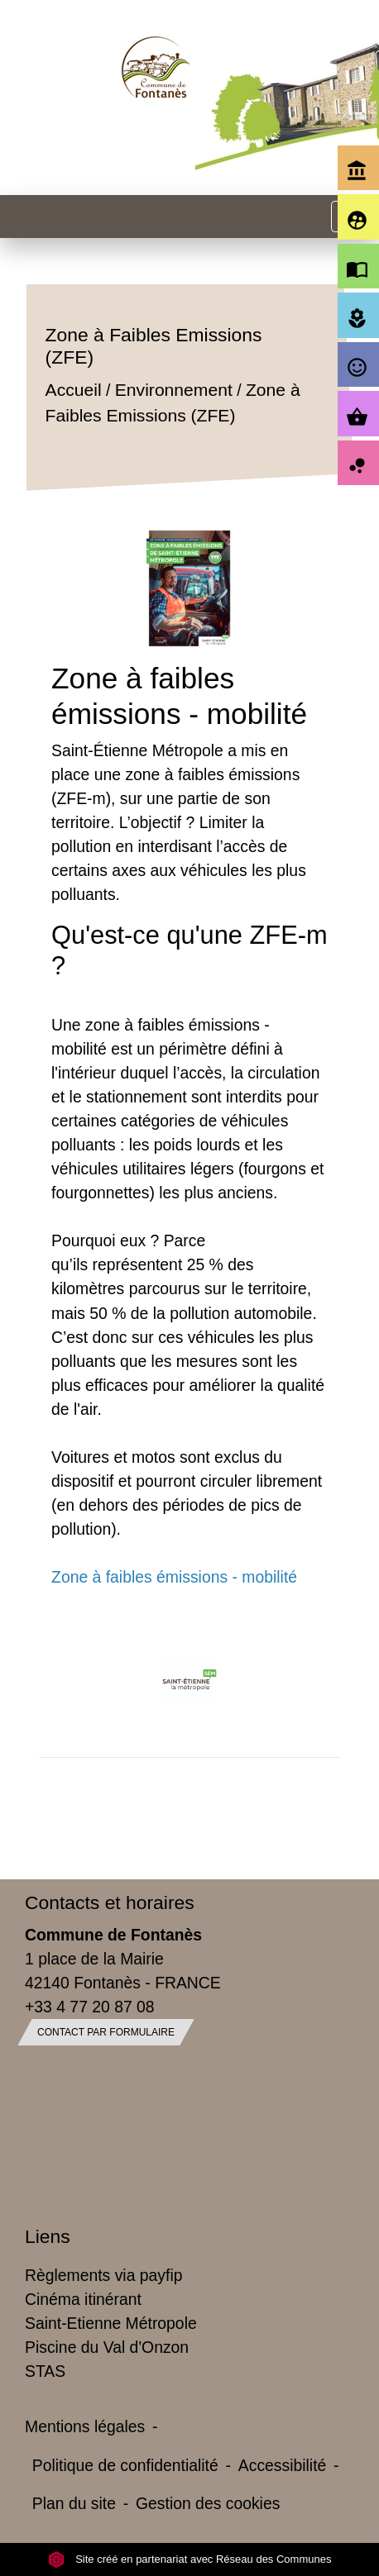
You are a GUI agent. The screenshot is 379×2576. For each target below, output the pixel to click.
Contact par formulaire (106, 2032)
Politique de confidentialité (125, 2465)
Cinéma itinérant (83, 2299)
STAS (45, 2371)
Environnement (174, 389)
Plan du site (74, 2503)
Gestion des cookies (208, 2503)
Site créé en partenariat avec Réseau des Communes (190, 2559)
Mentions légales (85, 2426)
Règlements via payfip (103, 2275)
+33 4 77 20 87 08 (90, 2006)
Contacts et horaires (109, 1902)
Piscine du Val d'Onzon (107, 2347)
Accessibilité (282, 2465)
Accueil (74, 389)
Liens (47, 2236)
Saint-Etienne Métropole (111, 2323)
